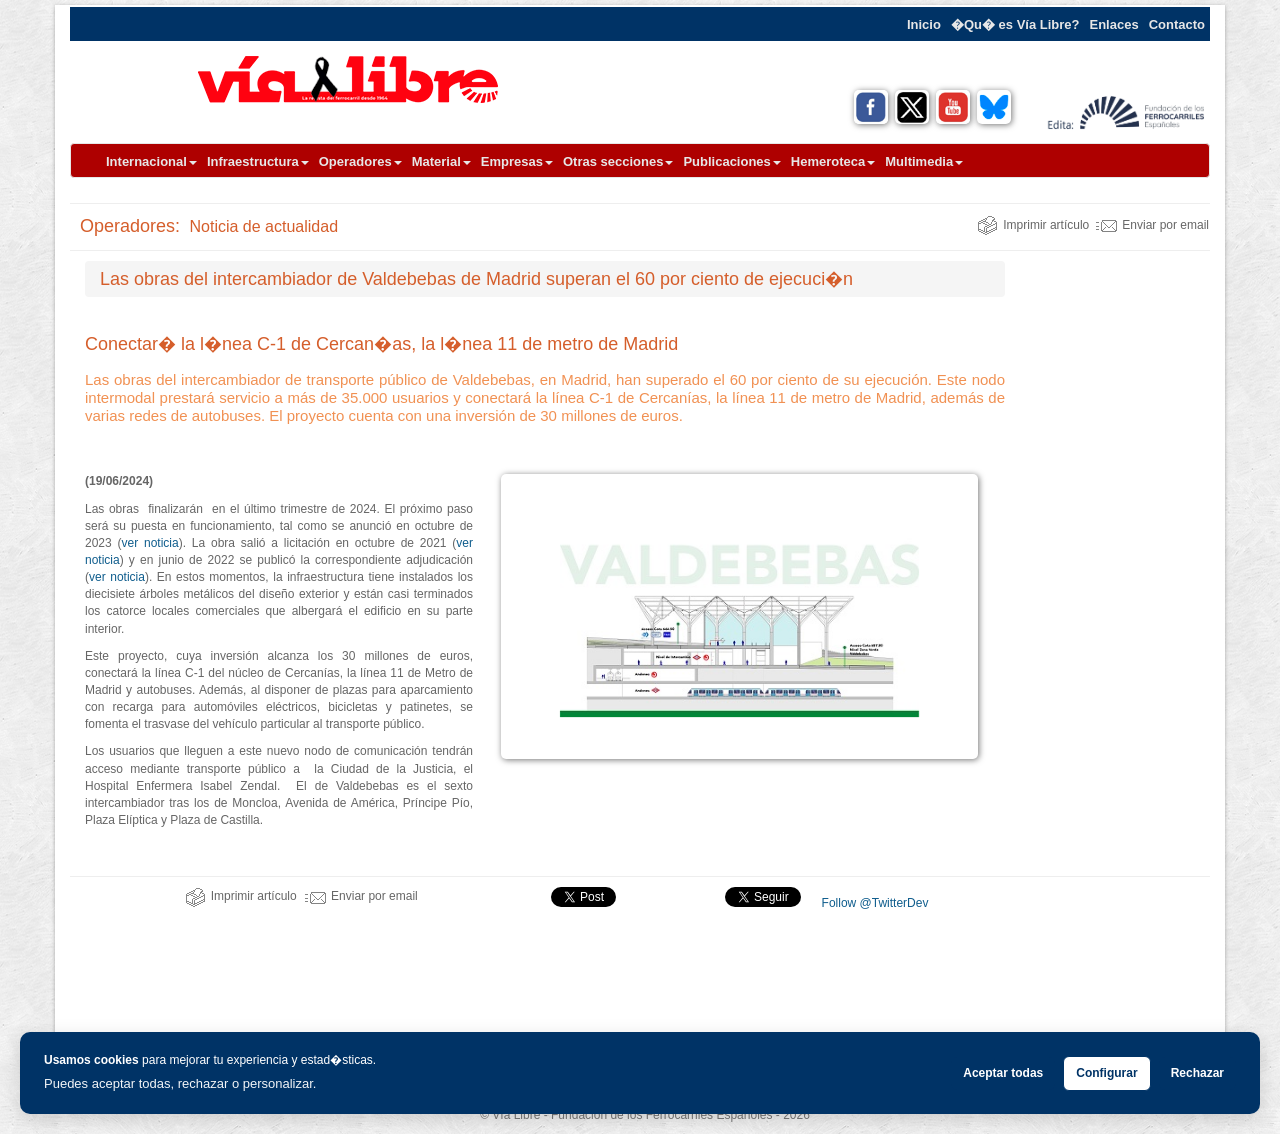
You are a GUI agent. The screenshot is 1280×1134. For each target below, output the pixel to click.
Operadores (360, 161)
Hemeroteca (833, 161)
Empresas (517, 161)
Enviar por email (1152, 225)
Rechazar (1197, 1073)
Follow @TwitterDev (873, 903)
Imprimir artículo (1033, 225)
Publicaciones (731, 161)
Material (441, 161)
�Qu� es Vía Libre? (1015, 24)
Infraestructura (258, 161)
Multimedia (924, 161)
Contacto (1177, 24)
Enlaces (1114, 24)
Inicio (924, 24)
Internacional (151, 161)
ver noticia (150, 543)
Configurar (1106, 1073)
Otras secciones (618, 161)
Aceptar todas (1003, 1073)
